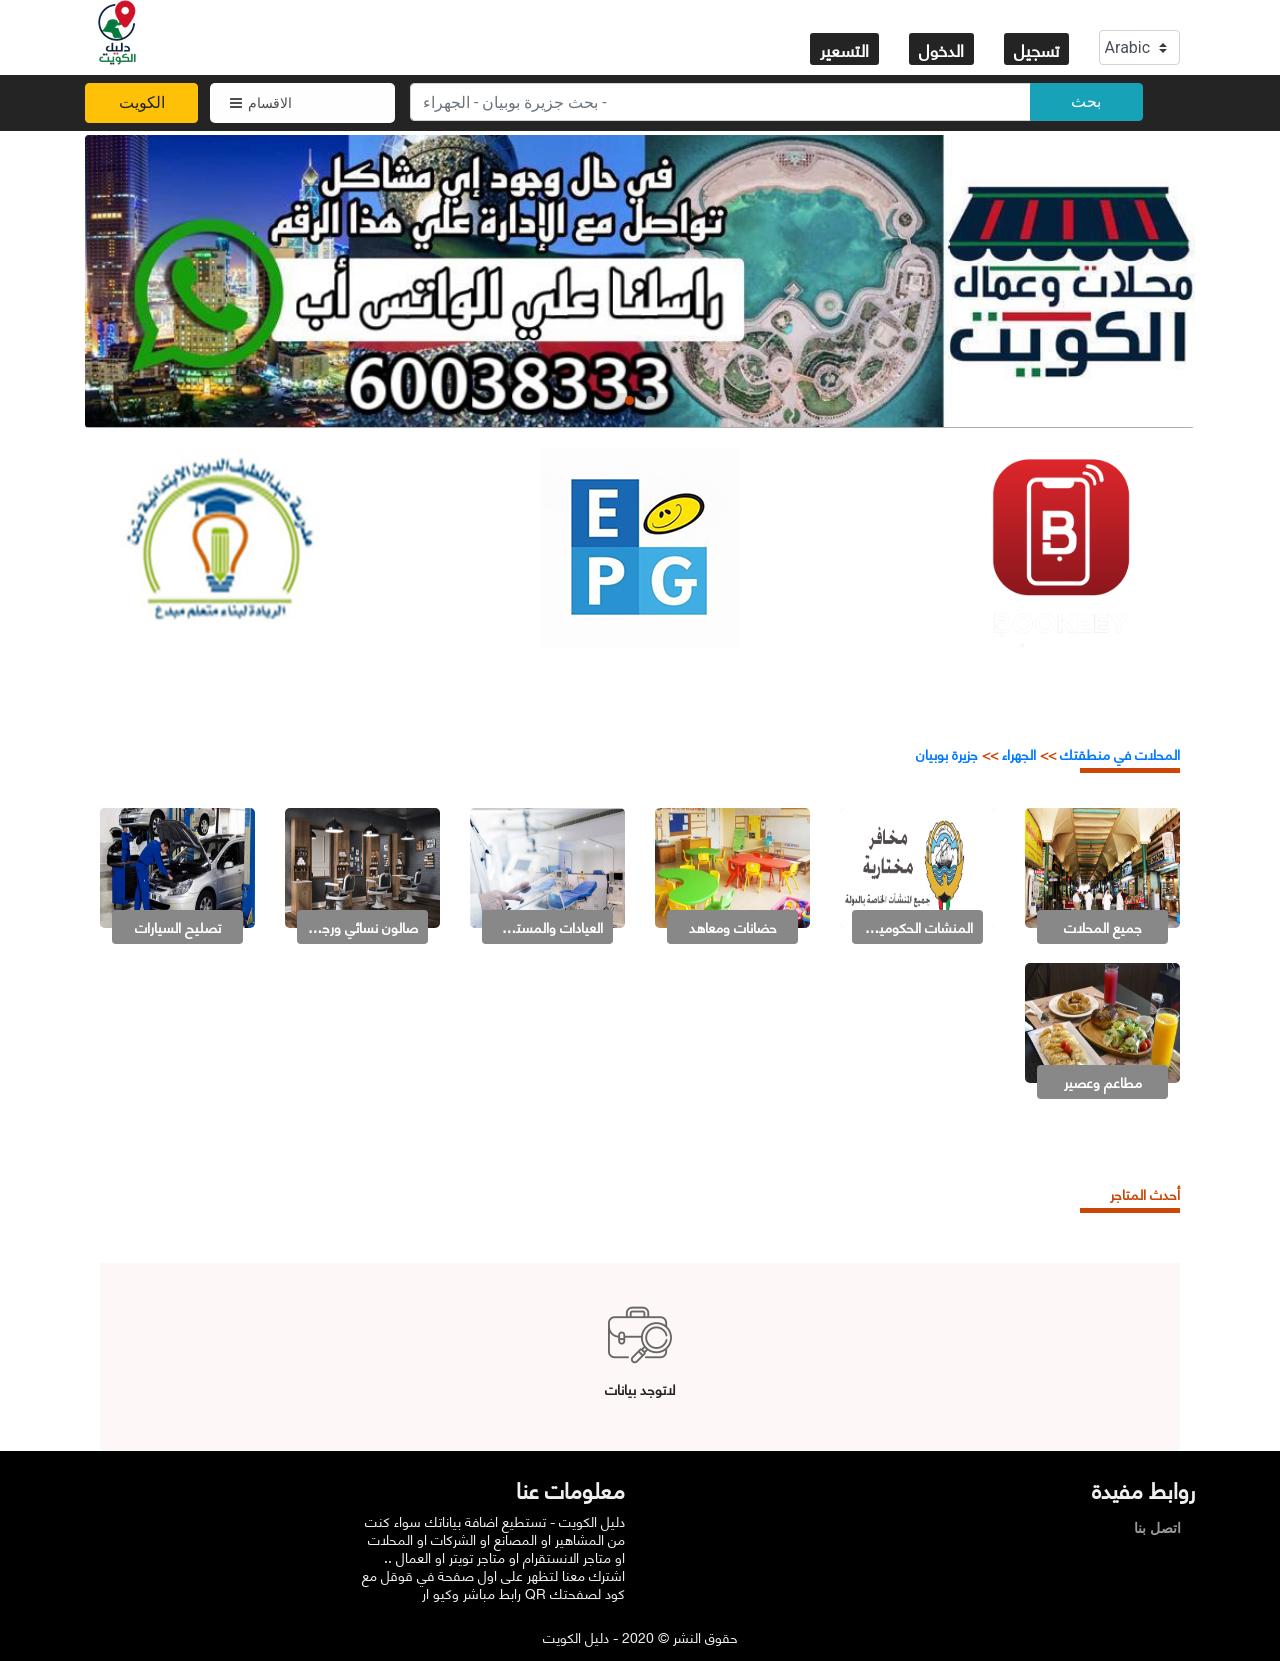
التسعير (844, 49)
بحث (1086, 101)
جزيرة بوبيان (947, 753)
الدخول (941, 49)
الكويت (142, 102)
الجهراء (1019, 753)
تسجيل (1036, 49)
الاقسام (261, 103)
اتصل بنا (1162, 1528)
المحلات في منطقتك (1118, 753)
